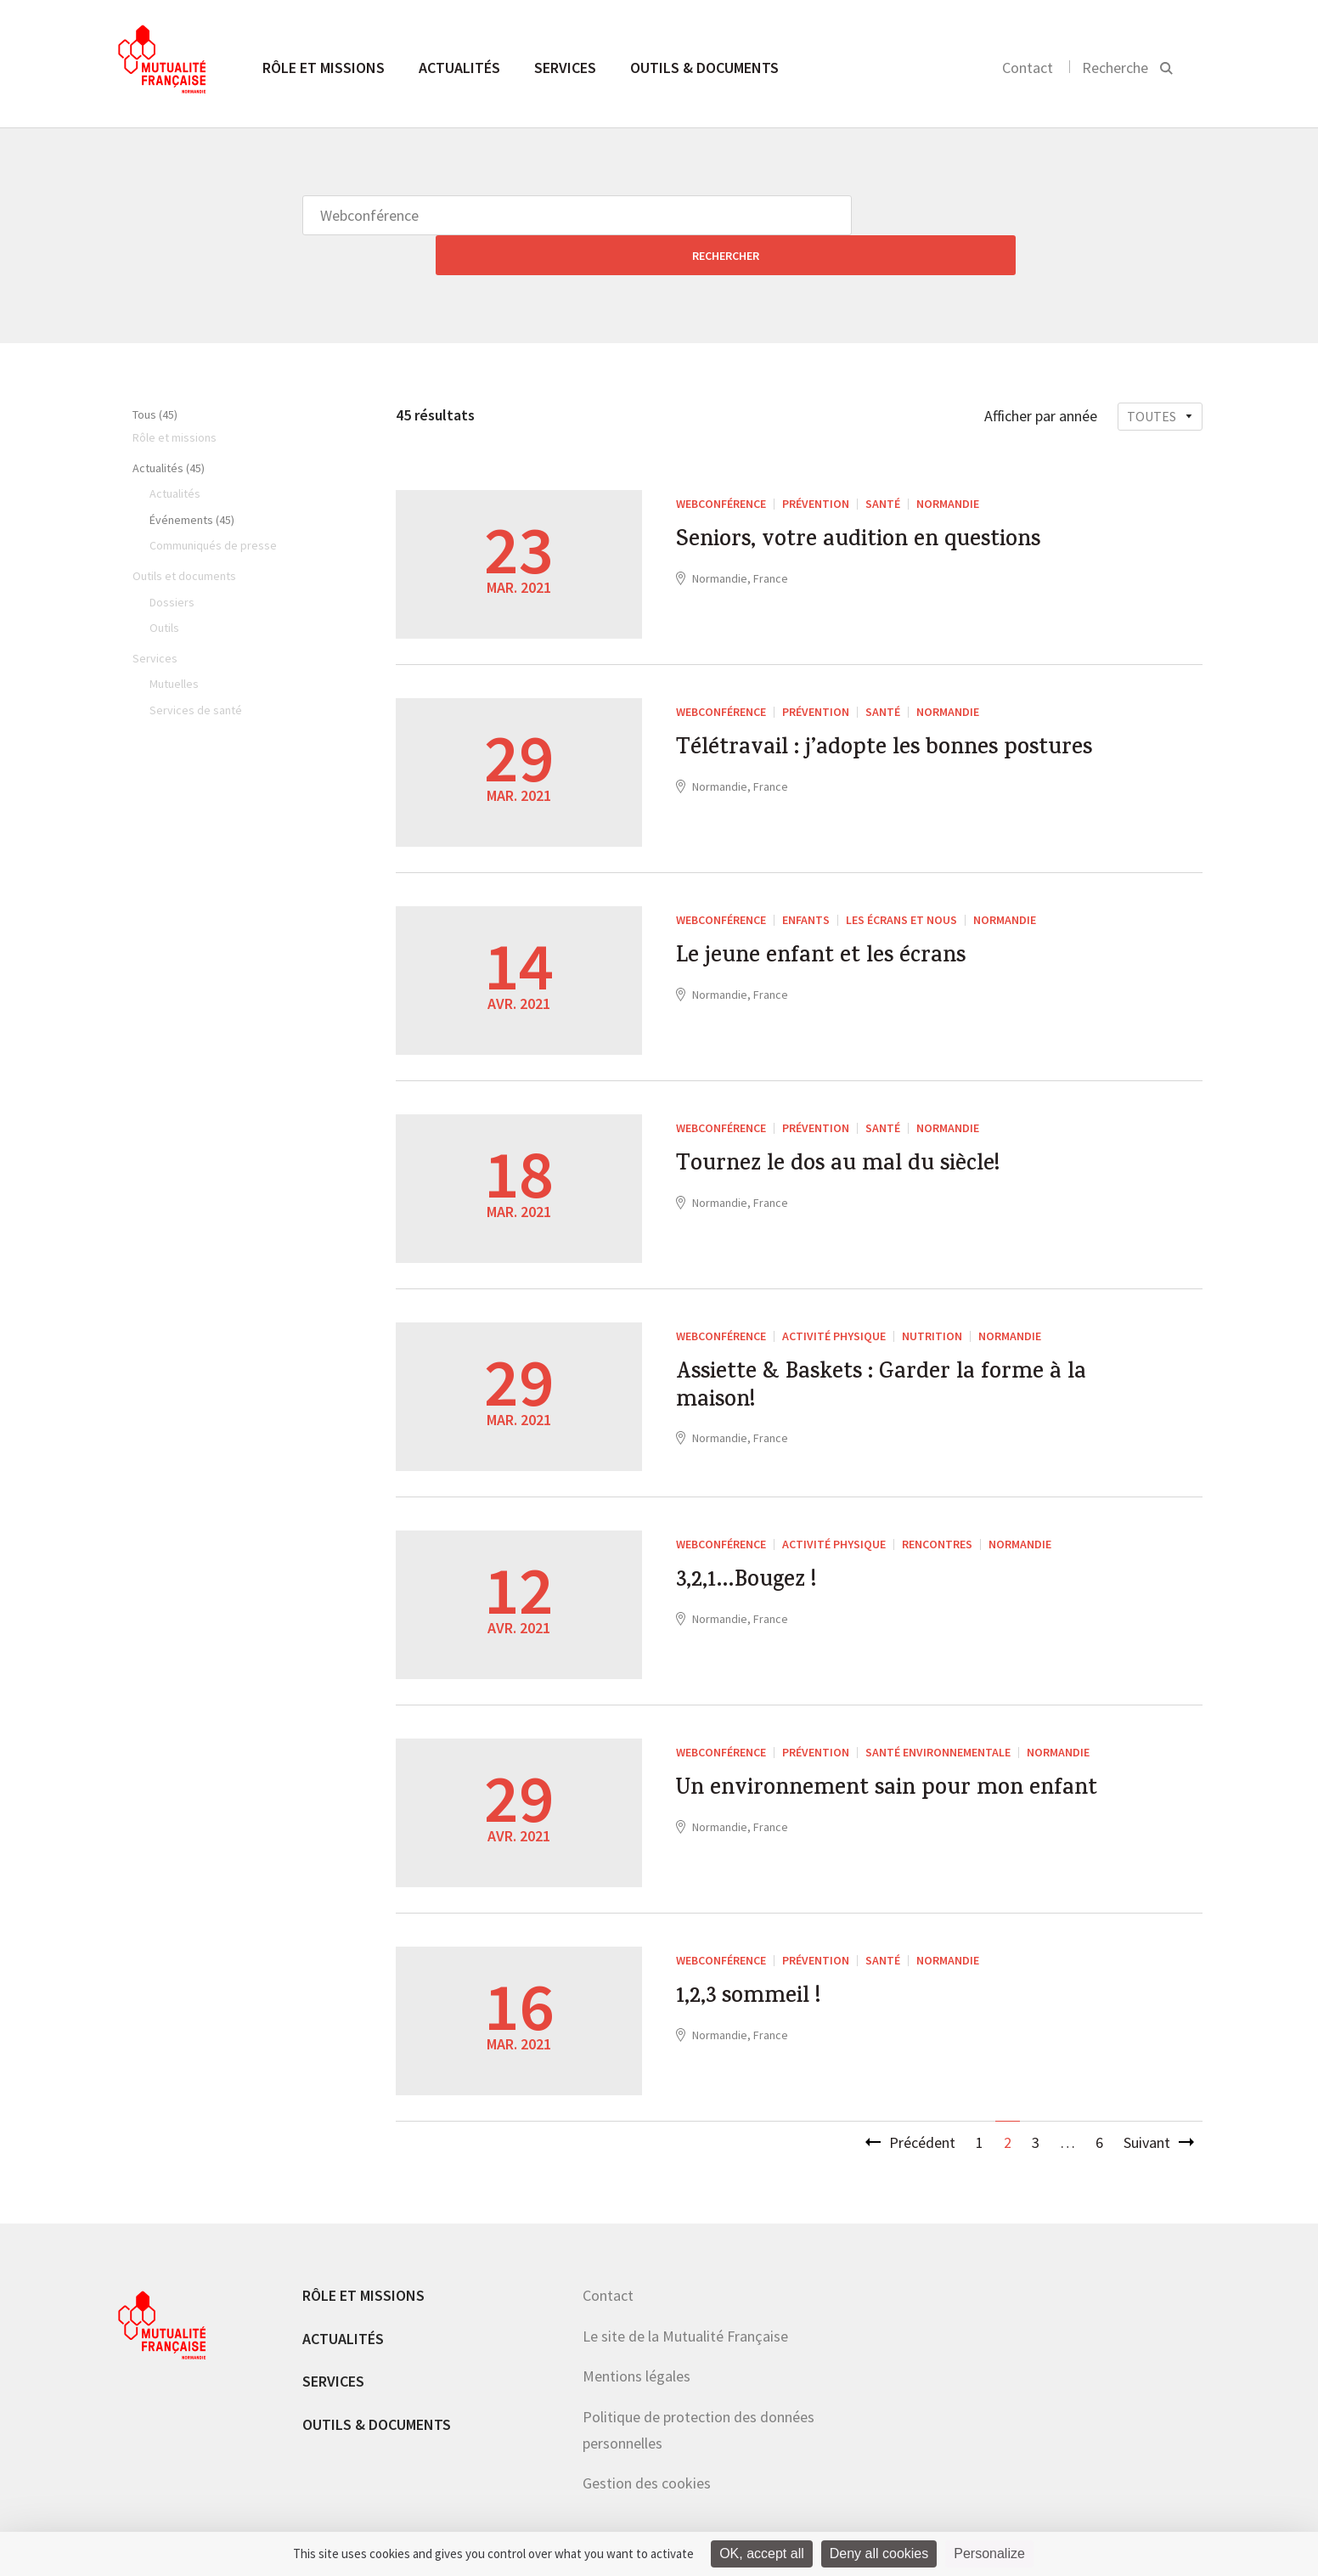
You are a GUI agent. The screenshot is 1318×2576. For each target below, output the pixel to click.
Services (565, 67)
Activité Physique (834, 1296)
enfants (806, 880)
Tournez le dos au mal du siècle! (860, 1130)
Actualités (459, 67)
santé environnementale (938, 1712)
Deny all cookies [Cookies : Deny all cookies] (879, 2553)
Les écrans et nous (901, 880)
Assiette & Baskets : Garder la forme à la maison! (883, 1355)
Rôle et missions (323, 67)
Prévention (815, 463)
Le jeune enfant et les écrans (840, 922)
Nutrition (932, 1296)
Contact (1027, 67)
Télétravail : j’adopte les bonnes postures (858, 730)
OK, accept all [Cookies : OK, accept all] (761, 2553)
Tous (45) (154, 374)
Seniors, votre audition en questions (886, 505)
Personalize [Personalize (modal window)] (989, 2553)
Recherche (1115, 67)
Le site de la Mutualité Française (685, 2296)
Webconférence (721, 463)
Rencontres (937, 1504)
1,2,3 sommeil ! (759, 1962)
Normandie (947, 463)
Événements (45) (191, 480)
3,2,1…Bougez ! (757, 1546)
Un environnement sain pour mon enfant (876, 1771)
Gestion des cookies (647, 2443)
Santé (882, 463)
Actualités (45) (168, 428)
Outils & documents (704, 67)
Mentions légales (636, 2336)
